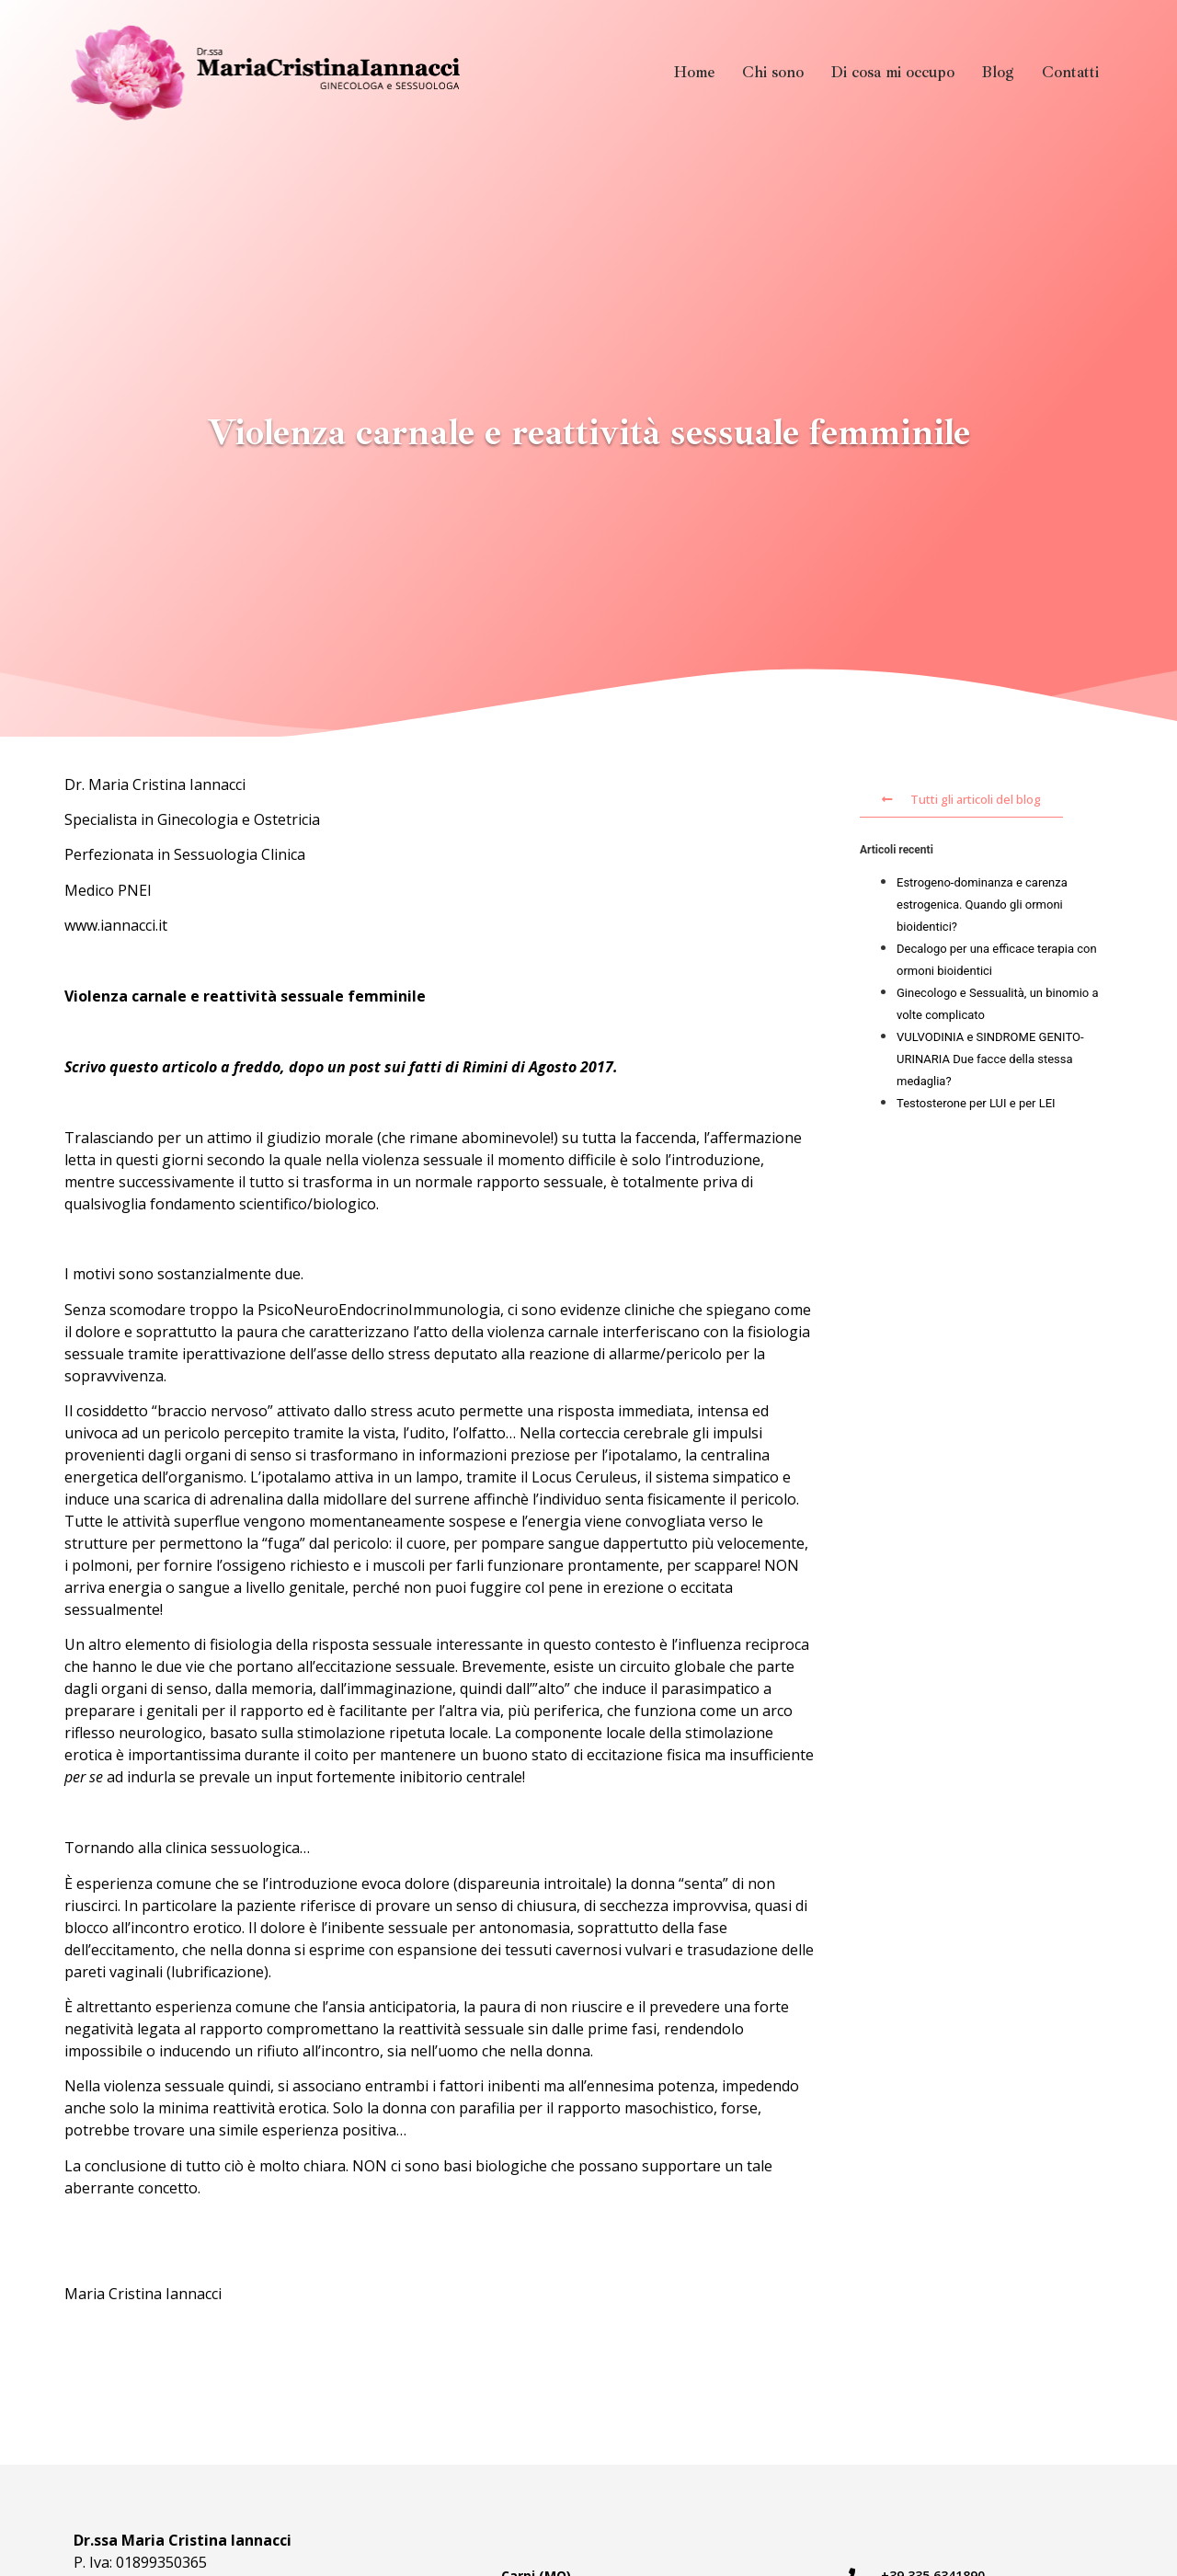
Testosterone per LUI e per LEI (976, 1103)
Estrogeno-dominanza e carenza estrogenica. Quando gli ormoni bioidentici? (982, 904)
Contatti (1070, 72)
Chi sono (773, 72)
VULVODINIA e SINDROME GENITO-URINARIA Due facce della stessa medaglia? (990, 1059)
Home (694, 72)
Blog (998, 72)
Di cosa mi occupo (892, 72)
